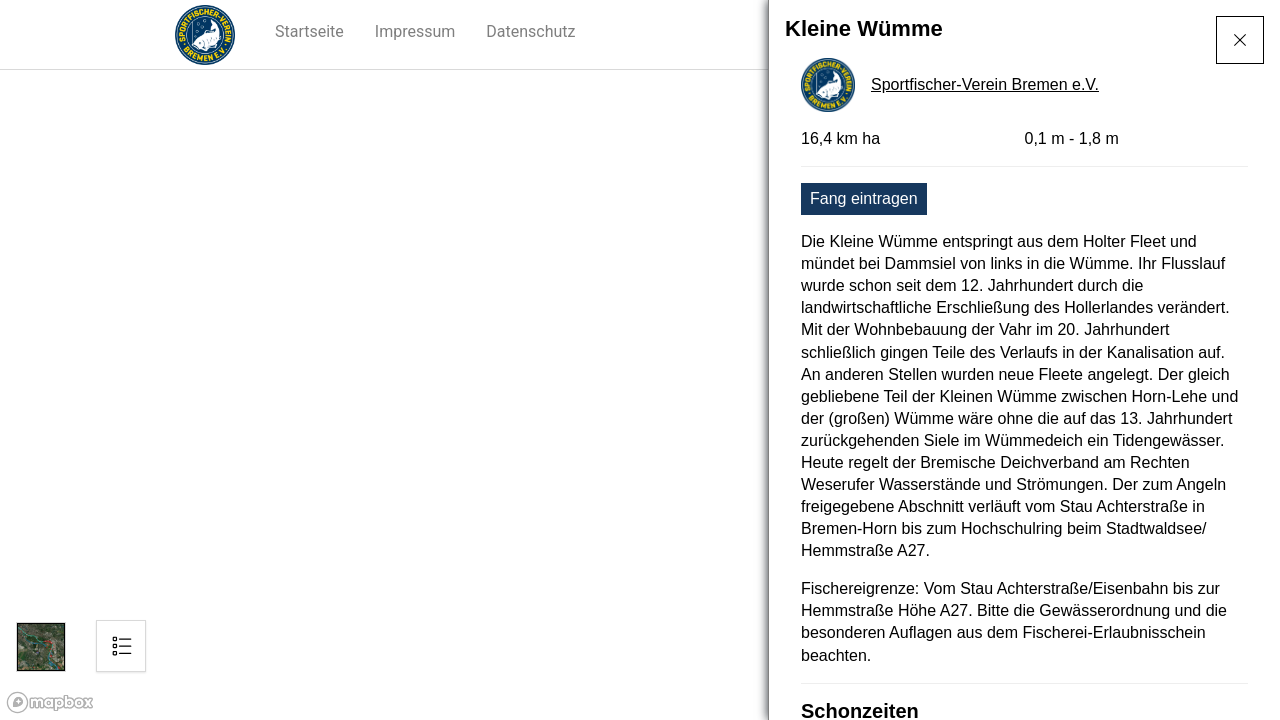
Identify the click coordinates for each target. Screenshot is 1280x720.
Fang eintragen (864, 198)
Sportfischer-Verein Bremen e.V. (985, 84)
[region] (640, 395)
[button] (310, 32)
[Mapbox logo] (50, 702)
